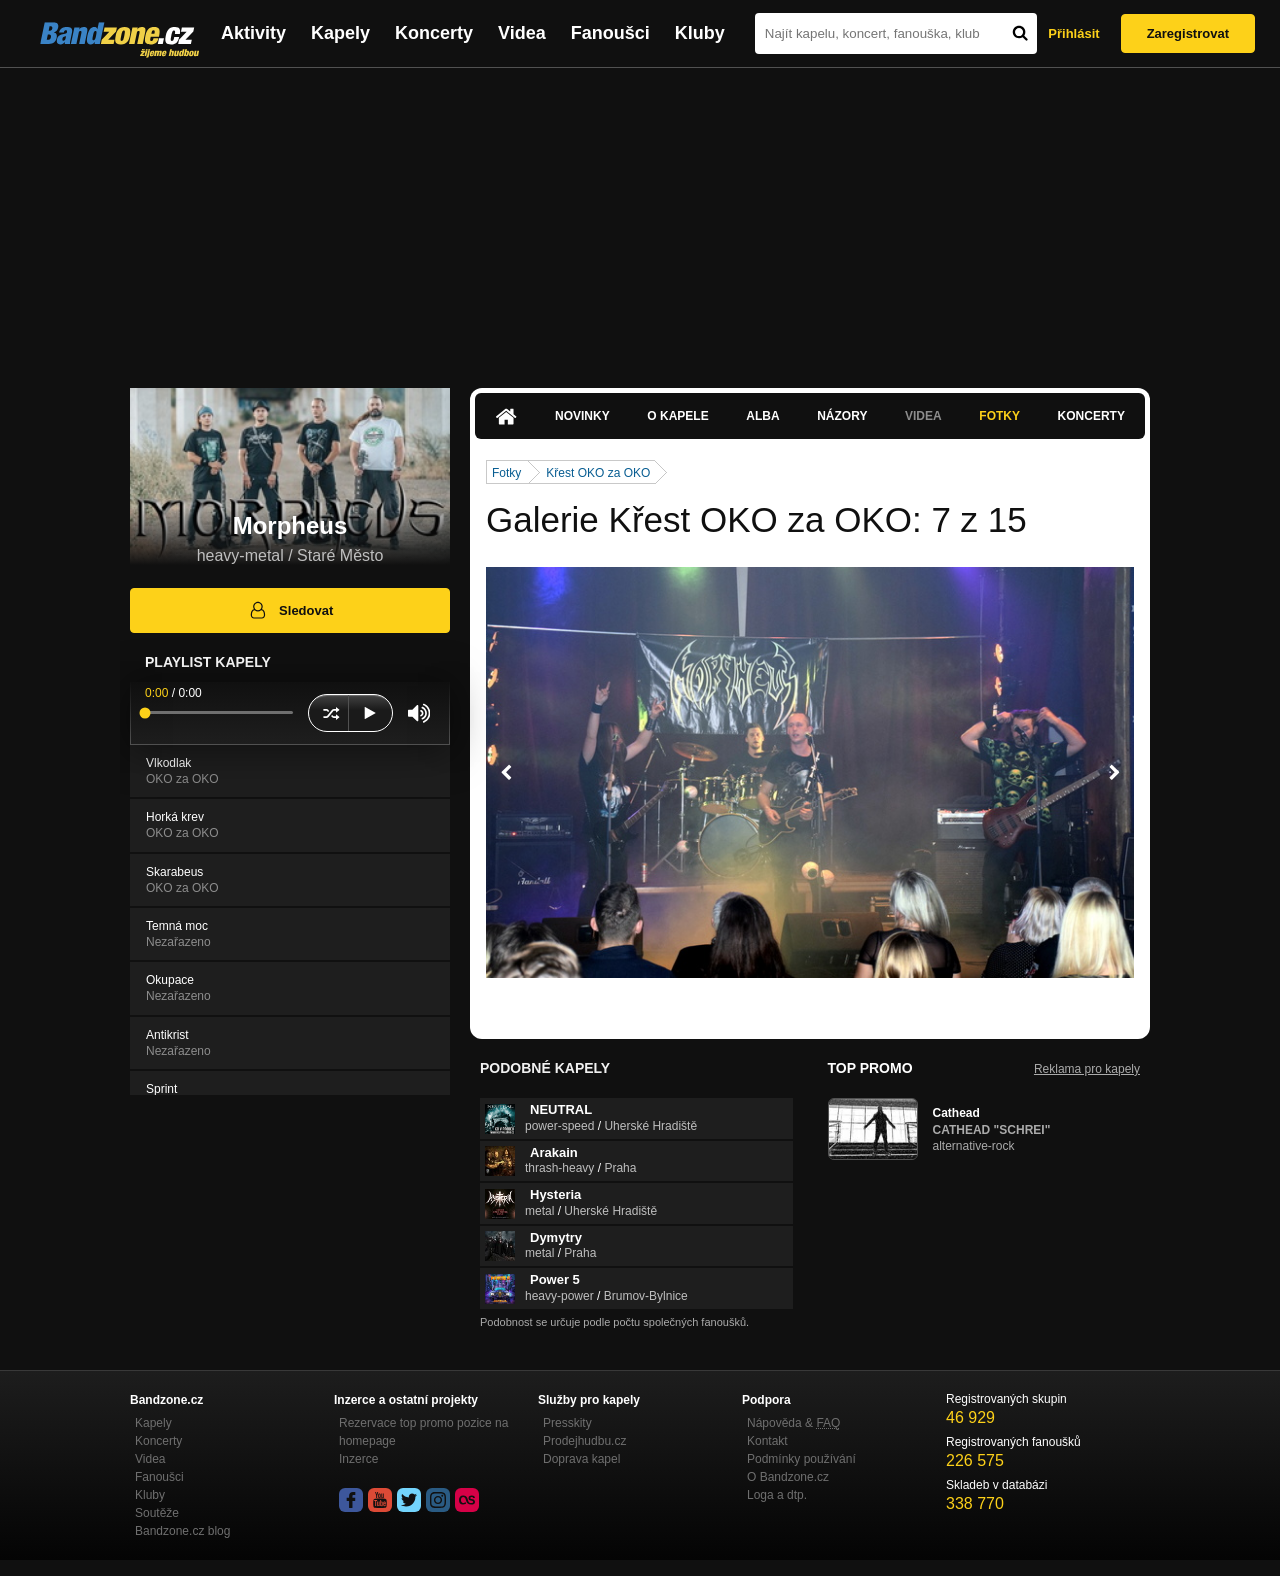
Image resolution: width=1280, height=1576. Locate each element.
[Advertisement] (640, 218)
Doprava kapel (581, 1459)
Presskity (567, 1423)
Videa (522, 33)
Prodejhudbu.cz (584, 1441)
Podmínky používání (801, 1459)
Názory (842, 416)
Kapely (340, 33)
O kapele (677, 416)
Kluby (700, 33)
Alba (762, 416)
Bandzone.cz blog (182, 1531)
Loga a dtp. (777, 1495)
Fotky (999, 416)
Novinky (582, 416)
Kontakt (767, 1441)
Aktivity (253, 33)
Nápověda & (793, 1423)
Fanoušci (610, 33)
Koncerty (434, 33)
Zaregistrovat (1188, 33)
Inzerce (358, 1459)
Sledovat (290, 610)
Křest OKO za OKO (598, 473)
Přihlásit (1073, 33)
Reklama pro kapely (1087, 1069)
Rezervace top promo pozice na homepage (423, 1432)
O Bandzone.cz (788, 1477)
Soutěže (157, 1513)
